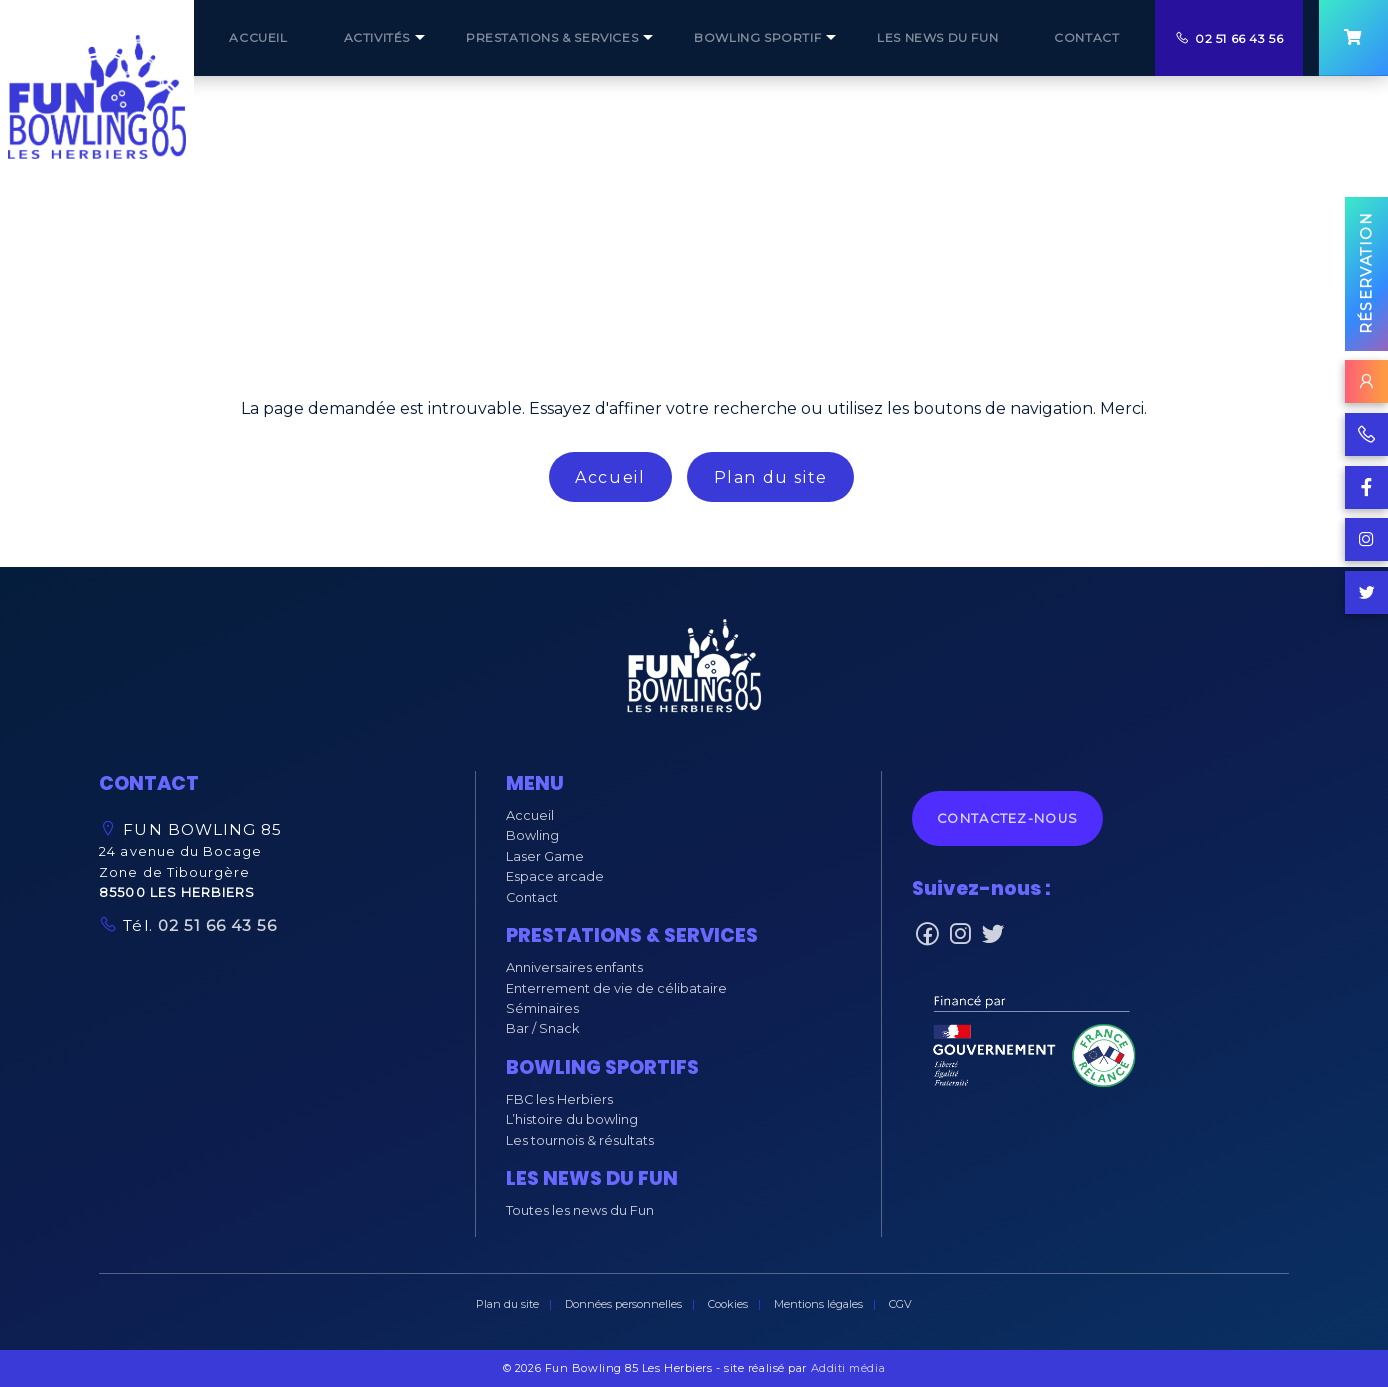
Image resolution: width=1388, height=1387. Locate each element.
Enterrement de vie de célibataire (616, 988)
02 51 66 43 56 (1239, 38)
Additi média (848, 1368)
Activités (377, 37)
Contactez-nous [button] (1007, 818)
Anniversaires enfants (574, 967)
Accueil (610, 477)
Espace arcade (555, 876)
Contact (532, 897)
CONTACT (1086, 37)
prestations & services (552, 37)
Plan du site (771, 477)
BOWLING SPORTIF (757, 37)
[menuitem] (258, 38)
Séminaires (542, 1008)
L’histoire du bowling (572, 1119)
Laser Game (545, 856)
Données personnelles (623, 1304)
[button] (694, 670)
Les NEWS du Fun (937, 37)
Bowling (532, 835)
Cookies (728, 1304)
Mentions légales (818, 1304)
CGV (900, 1304)
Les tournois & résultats (580, 1140)
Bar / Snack (542, 1028)
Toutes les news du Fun (580, 1210)
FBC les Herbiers (559, 1099)
